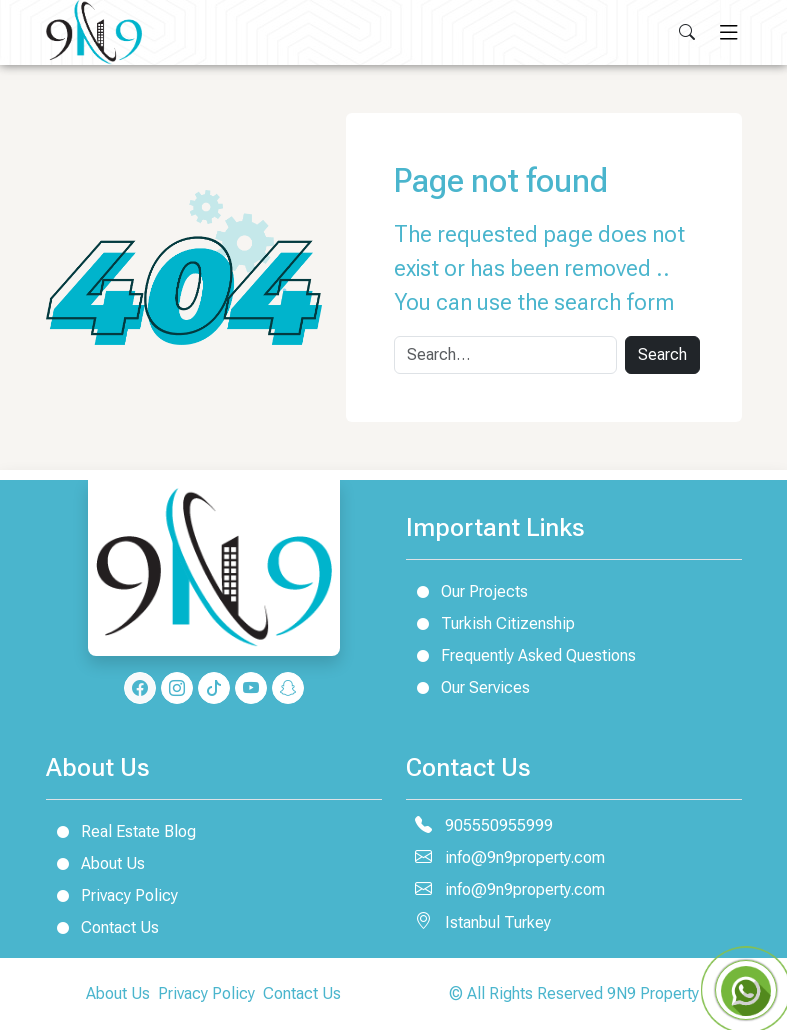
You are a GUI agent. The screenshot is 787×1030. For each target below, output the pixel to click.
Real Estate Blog (121, 831)
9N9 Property (653, 993)
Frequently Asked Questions (521, 655)
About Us (95, 863)
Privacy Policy (112, 895)
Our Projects (467, 591)
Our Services (468, 687)
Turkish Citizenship (490, 623)
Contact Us (102, 927)
